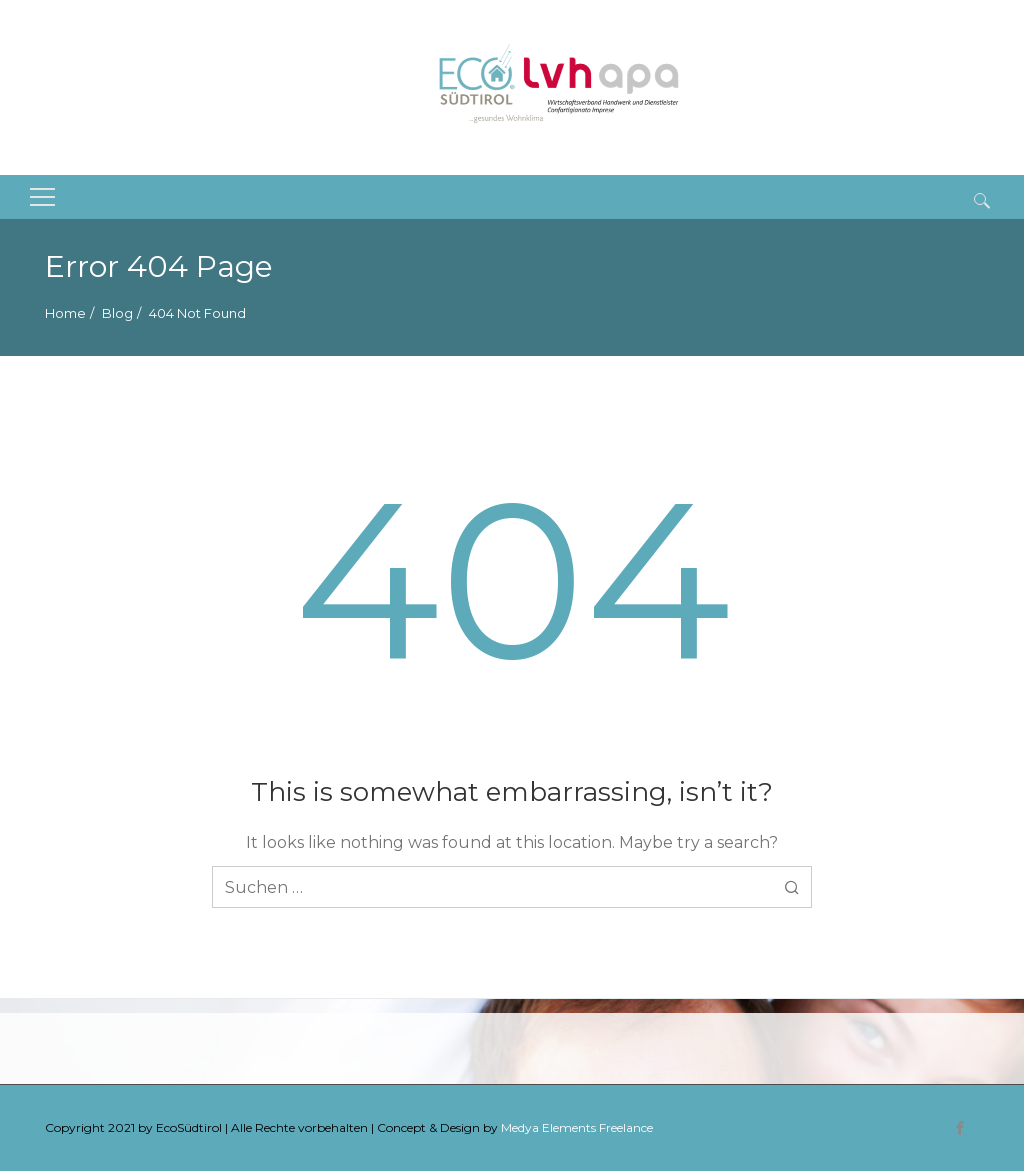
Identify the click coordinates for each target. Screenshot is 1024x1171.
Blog (117, 313)
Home (65, 313)
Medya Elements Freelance (577, 1127)
